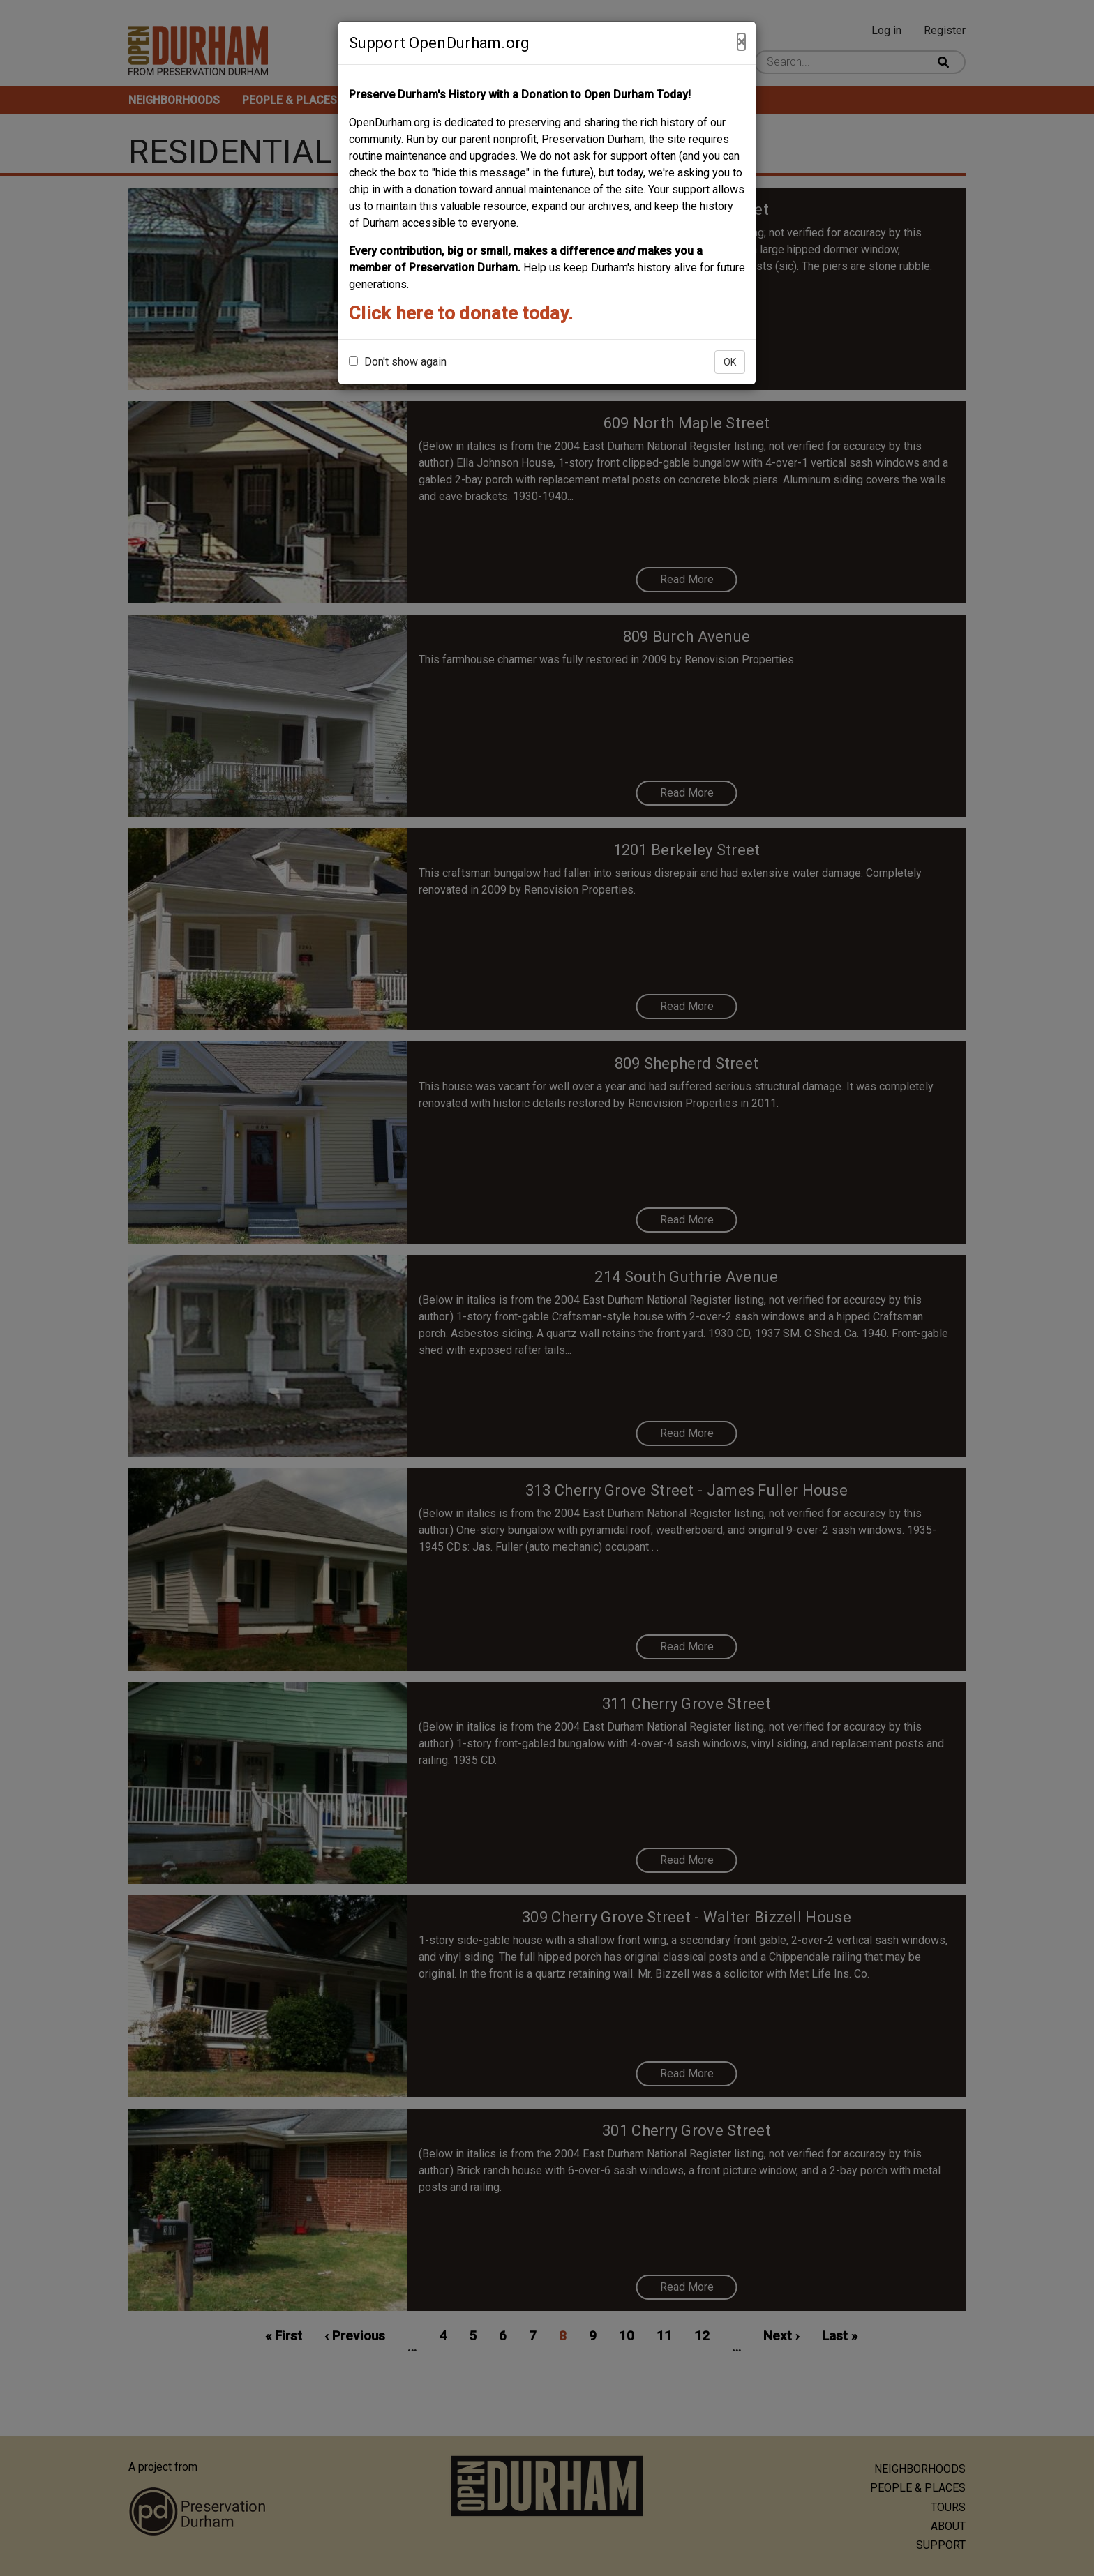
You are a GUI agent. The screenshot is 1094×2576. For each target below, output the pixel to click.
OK (730, 362)
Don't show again (398, 361)
